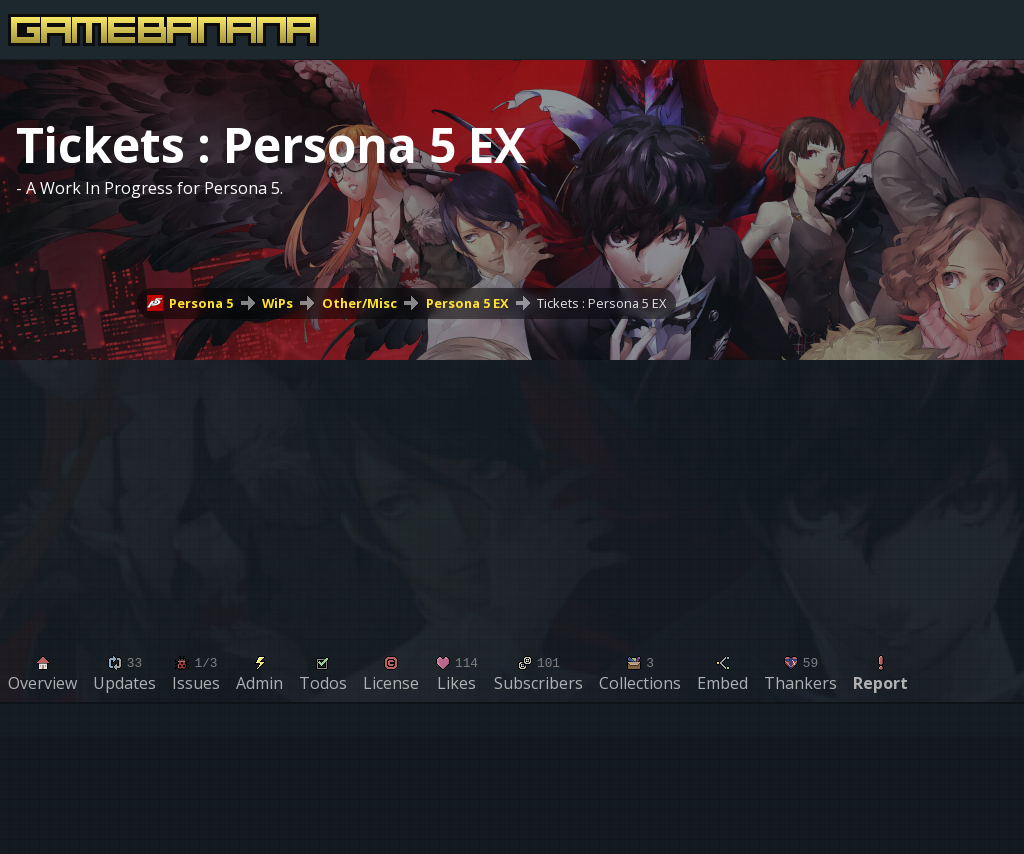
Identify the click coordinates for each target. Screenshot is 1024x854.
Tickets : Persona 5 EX (601, 303)
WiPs (277, 303)
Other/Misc (359, 303)
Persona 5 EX (467, 303)
